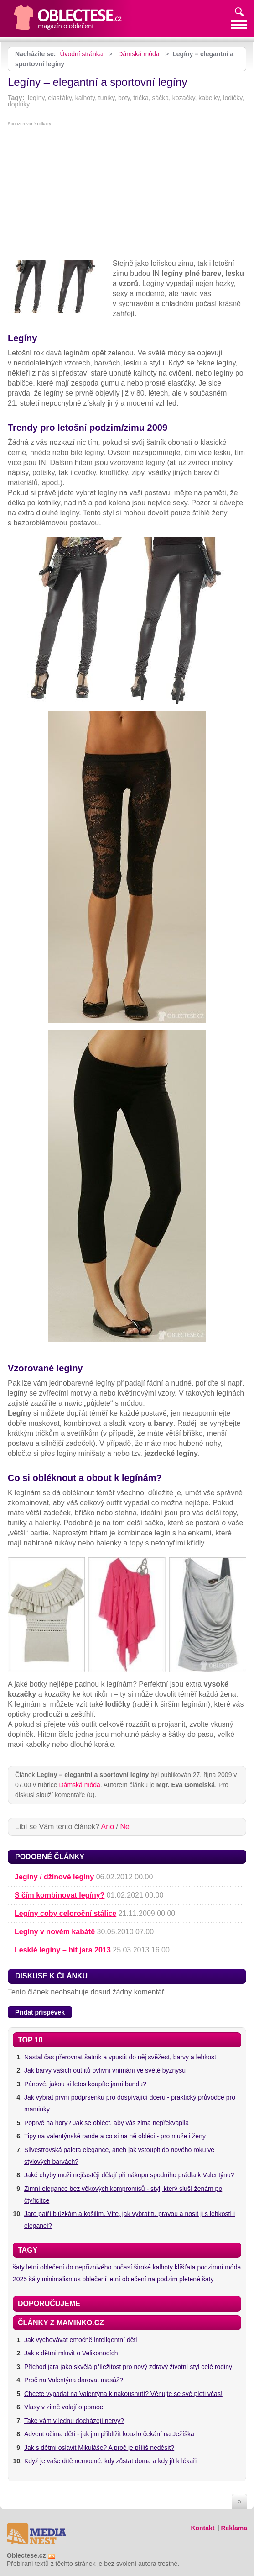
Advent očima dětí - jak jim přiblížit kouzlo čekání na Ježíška (109, 2434)
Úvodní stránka (81, 54)
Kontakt (202, 2528)
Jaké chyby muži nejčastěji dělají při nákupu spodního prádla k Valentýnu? (129, 2175)
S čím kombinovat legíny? (59, 1895)
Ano (107, 1826)
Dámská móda (138, 54)
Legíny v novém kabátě (55, 1932)
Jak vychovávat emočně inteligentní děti (80, 2339)
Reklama (234, 2528)
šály (34, 2279)
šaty (19, 2267)
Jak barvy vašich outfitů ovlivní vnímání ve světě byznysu (105, 2070)
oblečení (95, 2279)
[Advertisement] (127, 195)
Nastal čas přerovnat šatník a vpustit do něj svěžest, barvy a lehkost (120, 2057)
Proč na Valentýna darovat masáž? (73, 2380)
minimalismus (61, 2279)
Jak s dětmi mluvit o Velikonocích (71, 2353)
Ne (124, 1826)
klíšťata (185, 2267)
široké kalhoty (153, 2267)
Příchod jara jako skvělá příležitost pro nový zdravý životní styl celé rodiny (128, 2366)
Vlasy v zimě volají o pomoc (63, 2407)
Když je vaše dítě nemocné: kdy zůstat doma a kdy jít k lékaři (110, 2461)
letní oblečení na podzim (142, 2279)
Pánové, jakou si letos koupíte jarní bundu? (85, 2084)
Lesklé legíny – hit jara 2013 (63, 1950)
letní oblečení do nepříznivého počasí (79, 2267)
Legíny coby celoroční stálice (65, 1913)
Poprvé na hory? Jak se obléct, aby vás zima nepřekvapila (106, 2122)
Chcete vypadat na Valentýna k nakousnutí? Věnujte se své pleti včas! (123, 2393)
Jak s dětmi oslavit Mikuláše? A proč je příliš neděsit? (99, 2447)
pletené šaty (196, 2279)
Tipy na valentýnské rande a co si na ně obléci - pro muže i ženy (115, 2136)
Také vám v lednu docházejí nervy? (74, 2420)
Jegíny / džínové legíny (54, 1877)
